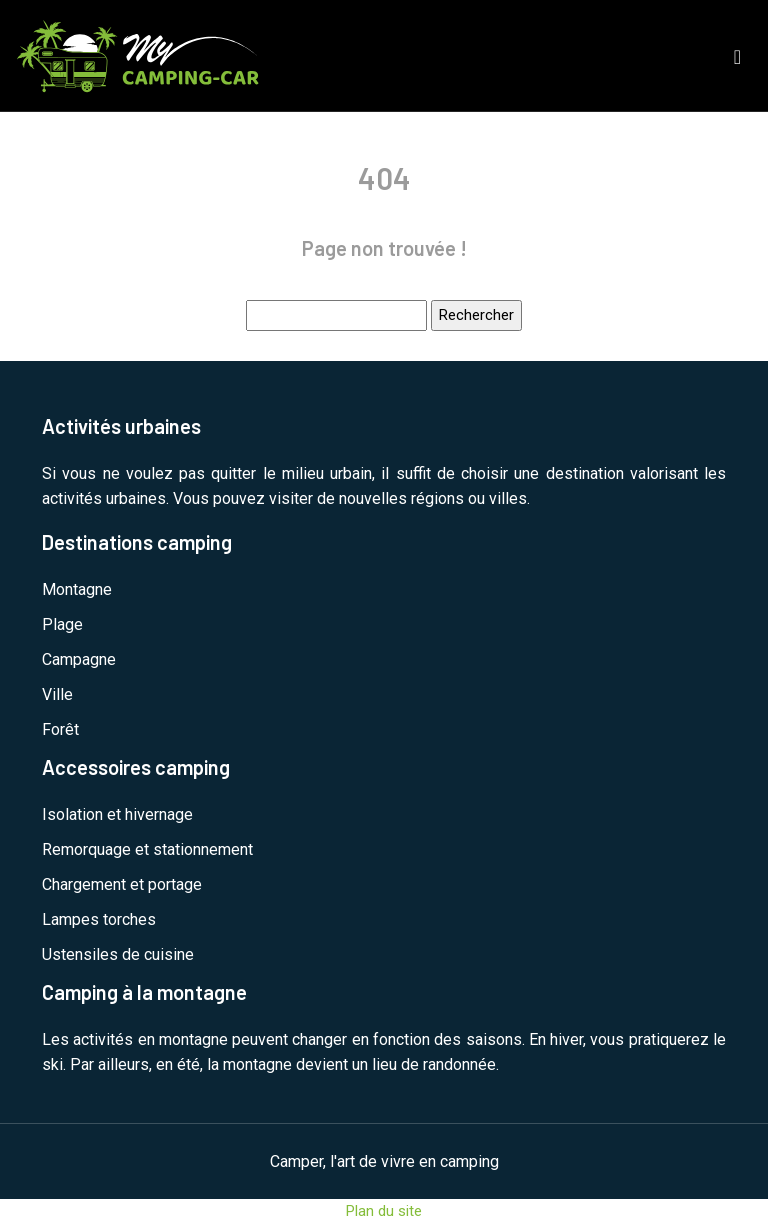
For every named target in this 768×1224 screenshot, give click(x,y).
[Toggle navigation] (737, 55)
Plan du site (384, 1211)
